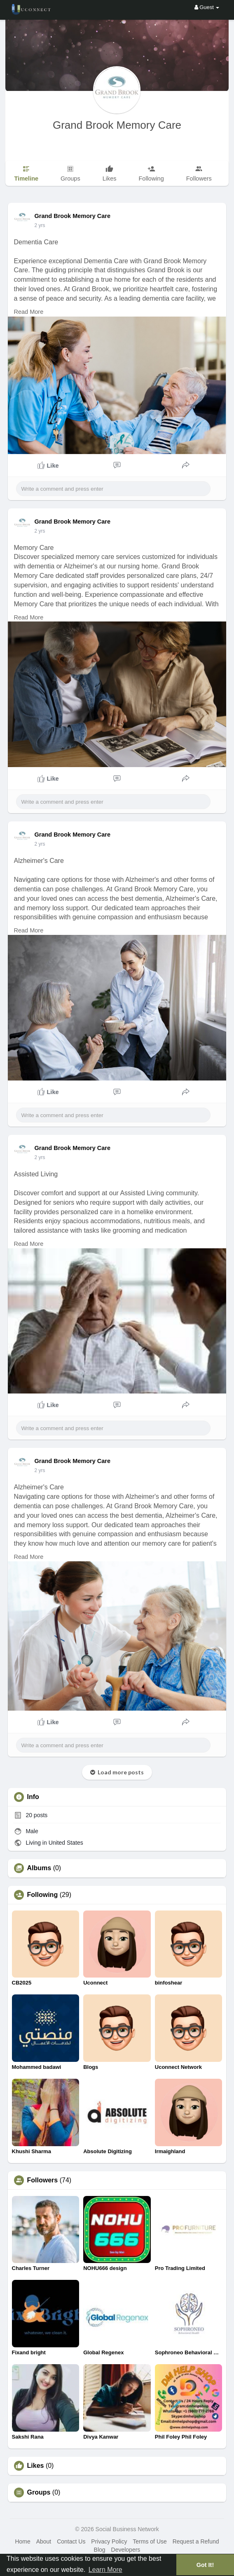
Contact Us (71, 2541)
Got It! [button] (205, 2565)
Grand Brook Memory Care (117, 125)
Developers (125, 2549)
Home (22, 2541)
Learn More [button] (105, 2569)
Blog (99, 2549)
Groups (39, 2492)
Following (42, 1895)
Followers (42, 2180)
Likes (35, 2465)
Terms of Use (149, 2541)
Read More (29, 311)
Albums (39, 1868)
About (43, 2541)
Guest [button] (207, 7)
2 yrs (40, 225)
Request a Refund (196, 2541)
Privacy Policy (109, 2541)
